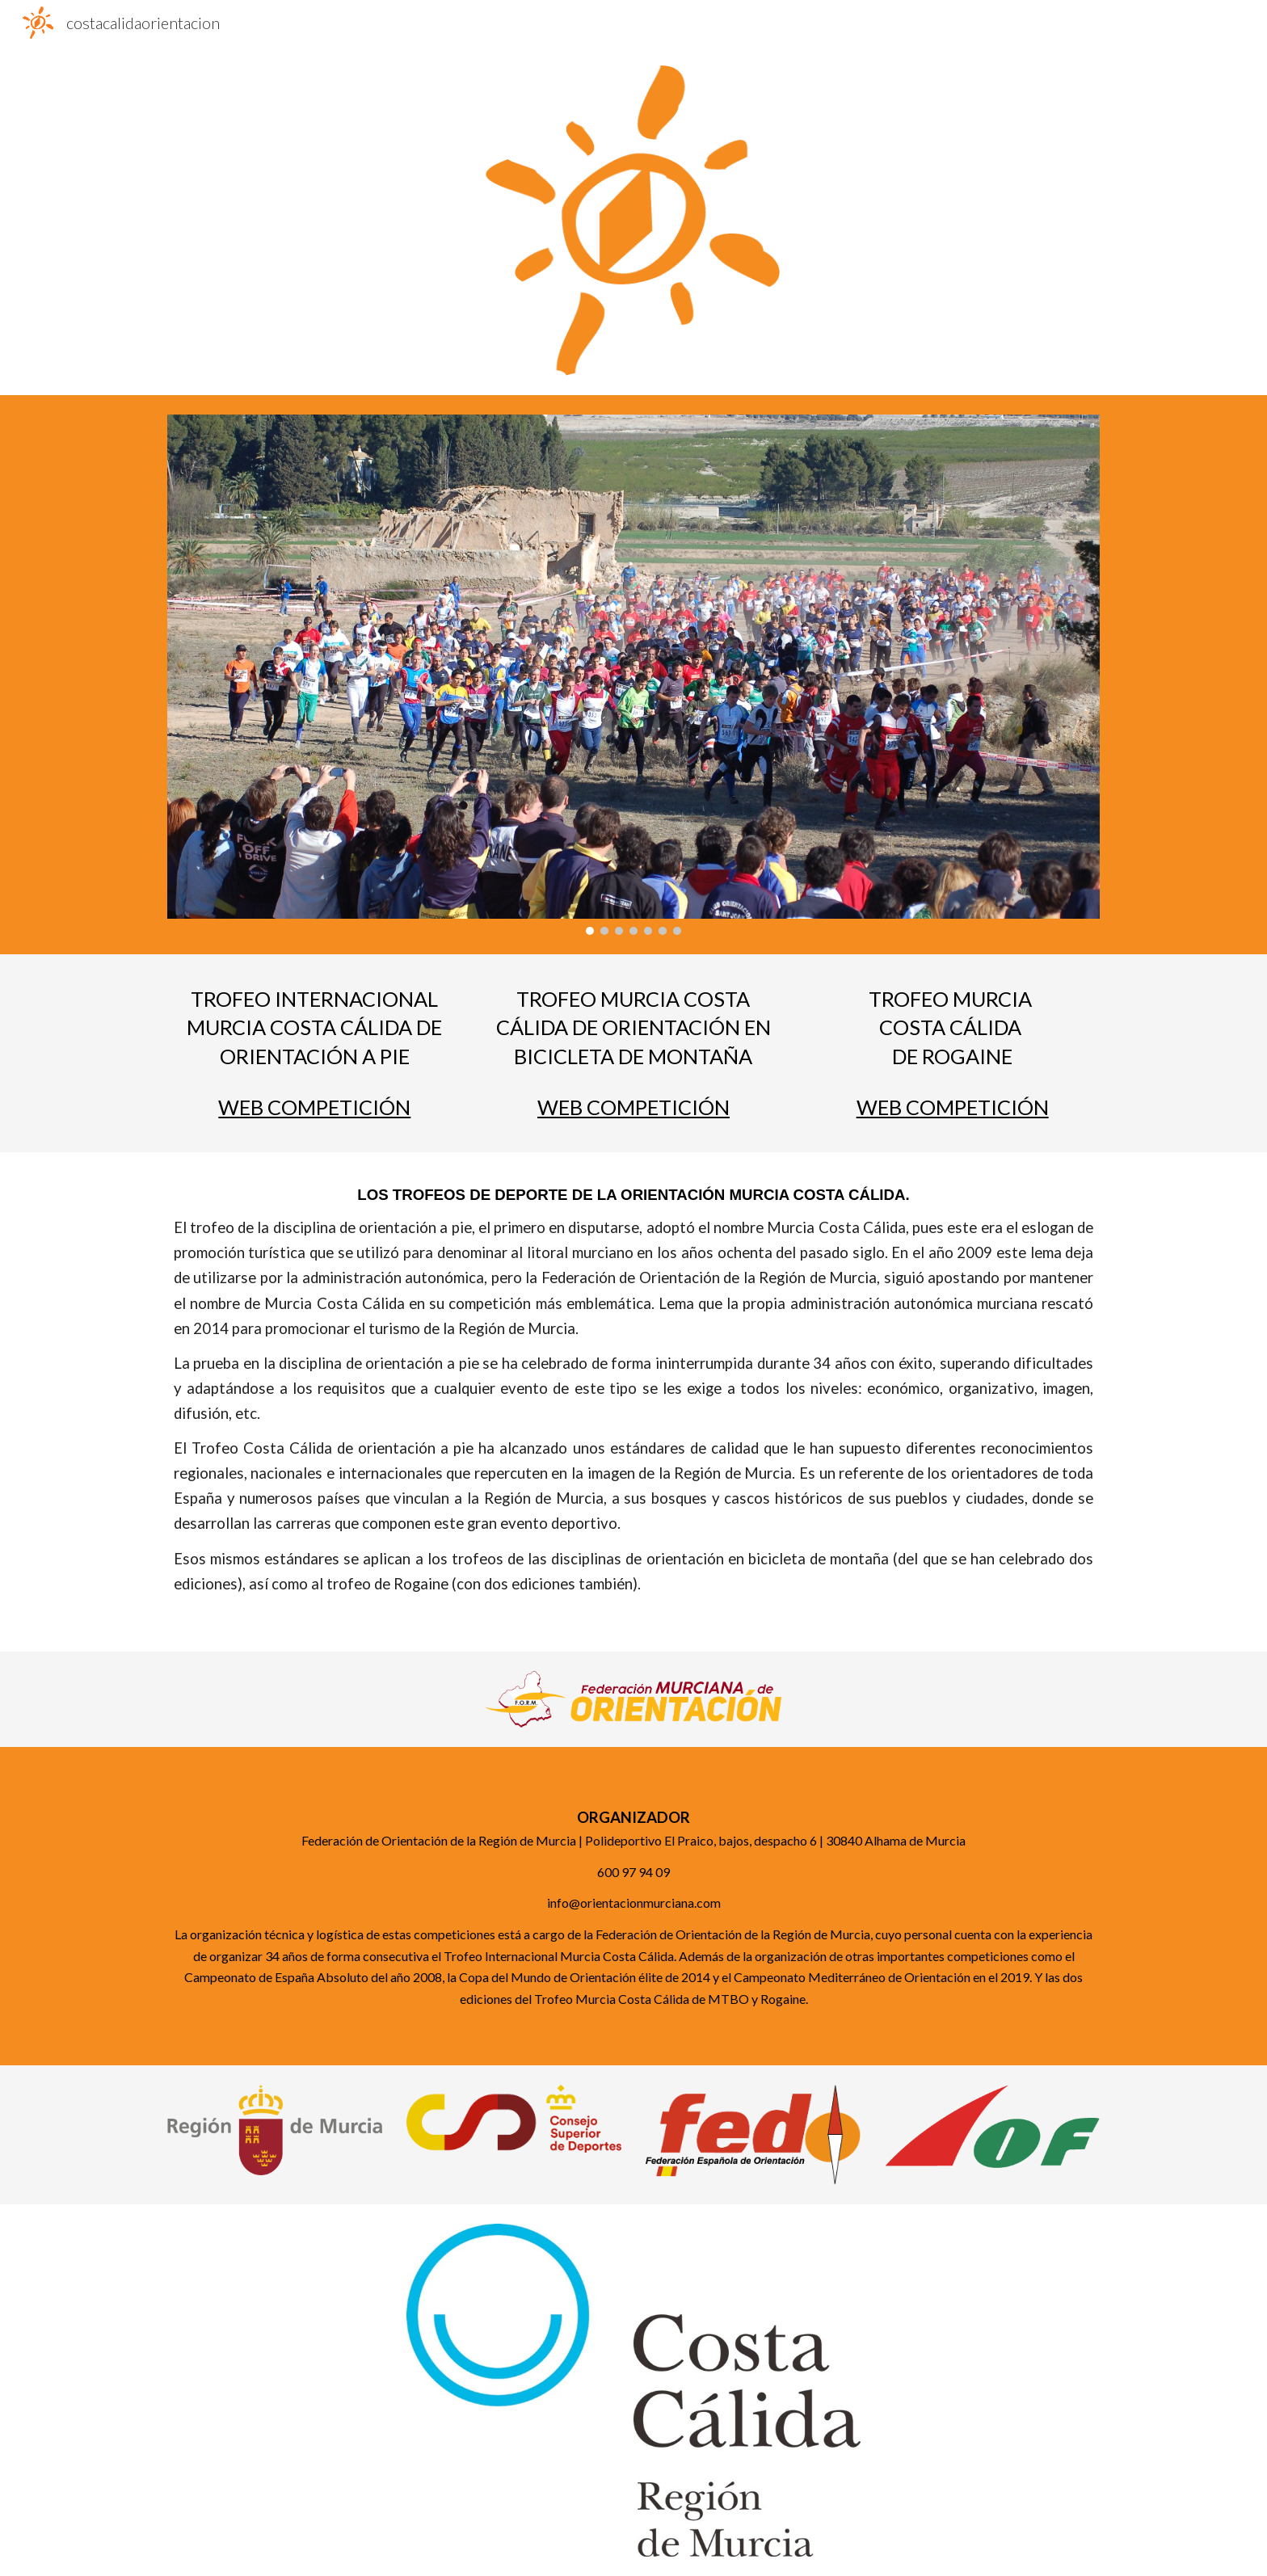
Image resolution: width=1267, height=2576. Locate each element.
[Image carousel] (633, 674)
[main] (314, 1028)
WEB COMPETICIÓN (314, 1107)
